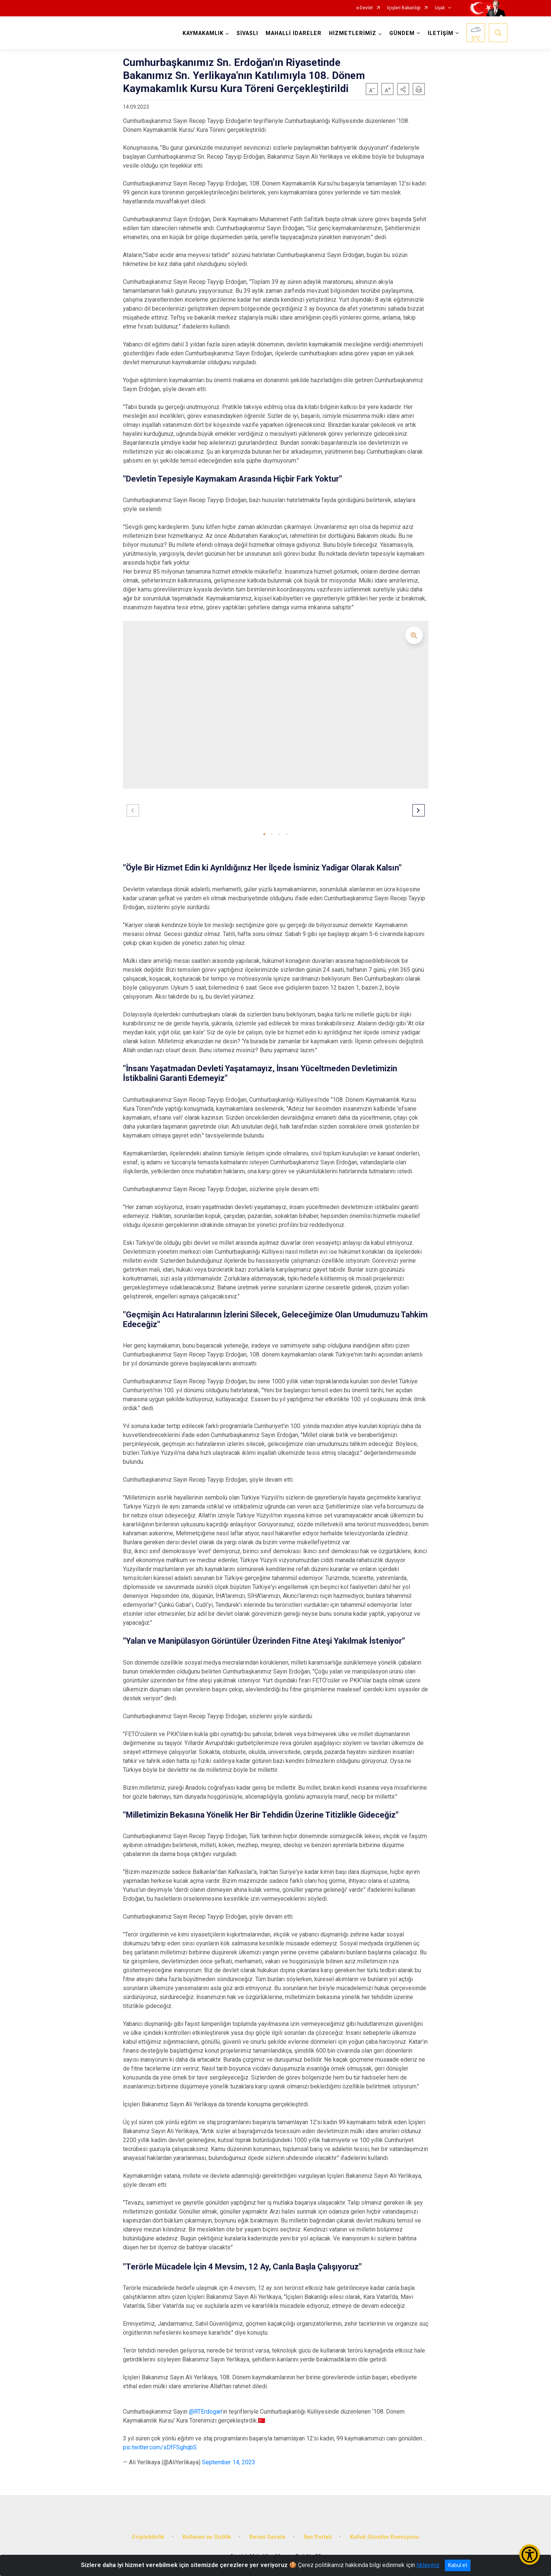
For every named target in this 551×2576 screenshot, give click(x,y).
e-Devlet (364, 8)
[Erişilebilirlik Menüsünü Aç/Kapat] (529, 2554)
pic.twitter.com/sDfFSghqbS (160, 2447)
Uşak (440, 8)
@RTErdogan (205, 2411)
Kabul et (457, 2565)
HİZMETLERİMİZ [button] (352, 33)
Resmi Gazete (267, 2537)
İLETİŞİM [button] (440, 33)
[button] (403, 89)
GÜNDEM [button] (402, 33)
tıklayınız (428, 2565)
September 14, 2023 (228, 2462)
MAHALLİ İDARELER (294, 33)
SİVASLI (247, 33)
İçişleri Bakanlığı (404, 8)
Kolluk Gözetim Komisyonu (384, 2537)
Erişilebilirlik (148, 2537)
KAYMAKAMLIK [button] (203, 33)
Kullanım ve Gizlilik (207, 2537)
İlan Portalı (318, 2537)
